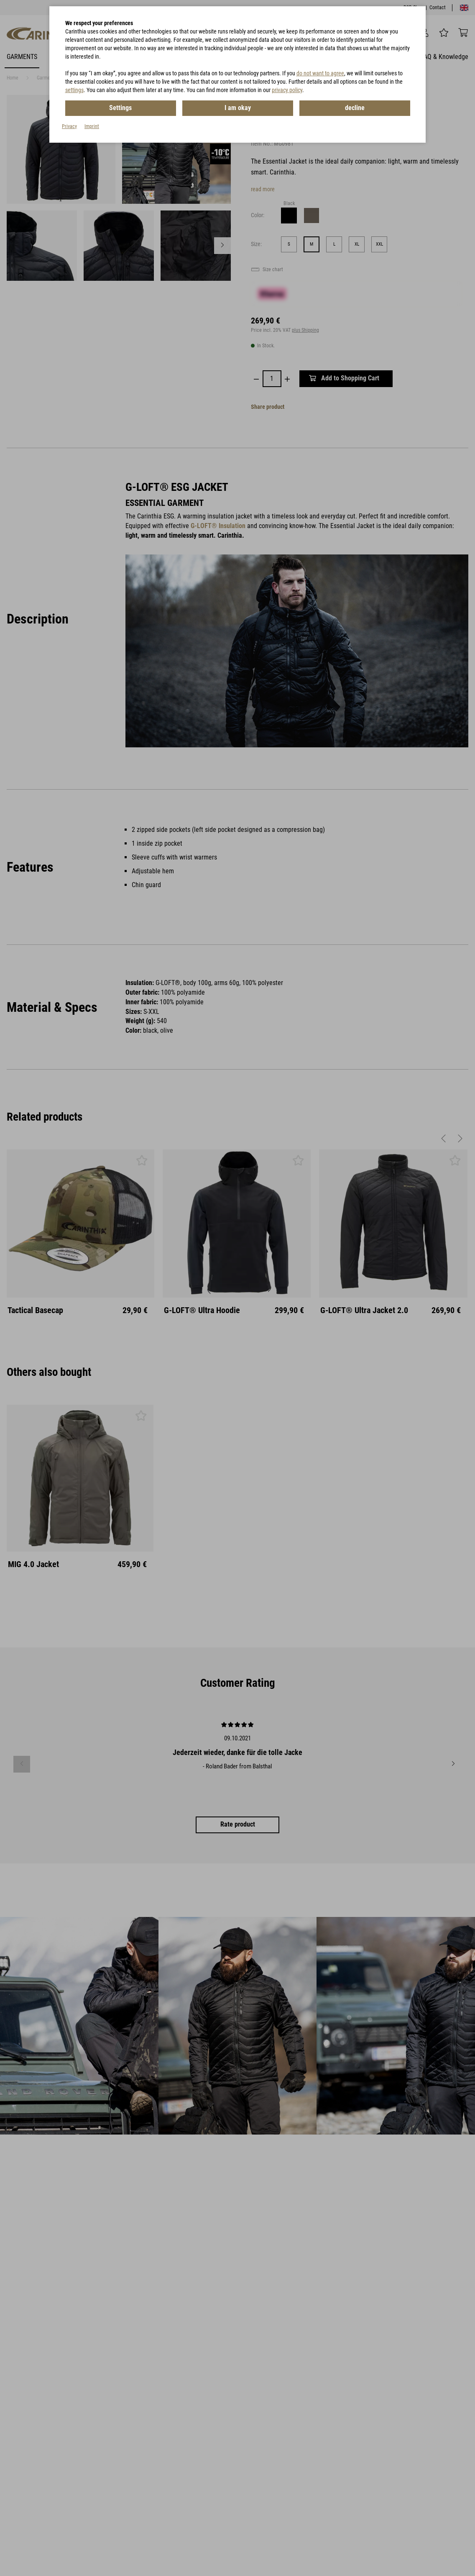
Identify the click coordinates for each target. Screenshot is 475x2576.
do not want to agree (320, 73)
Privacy (69, 126)
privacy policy (287, 90)
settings (74, 90)
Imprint (91, 126)
